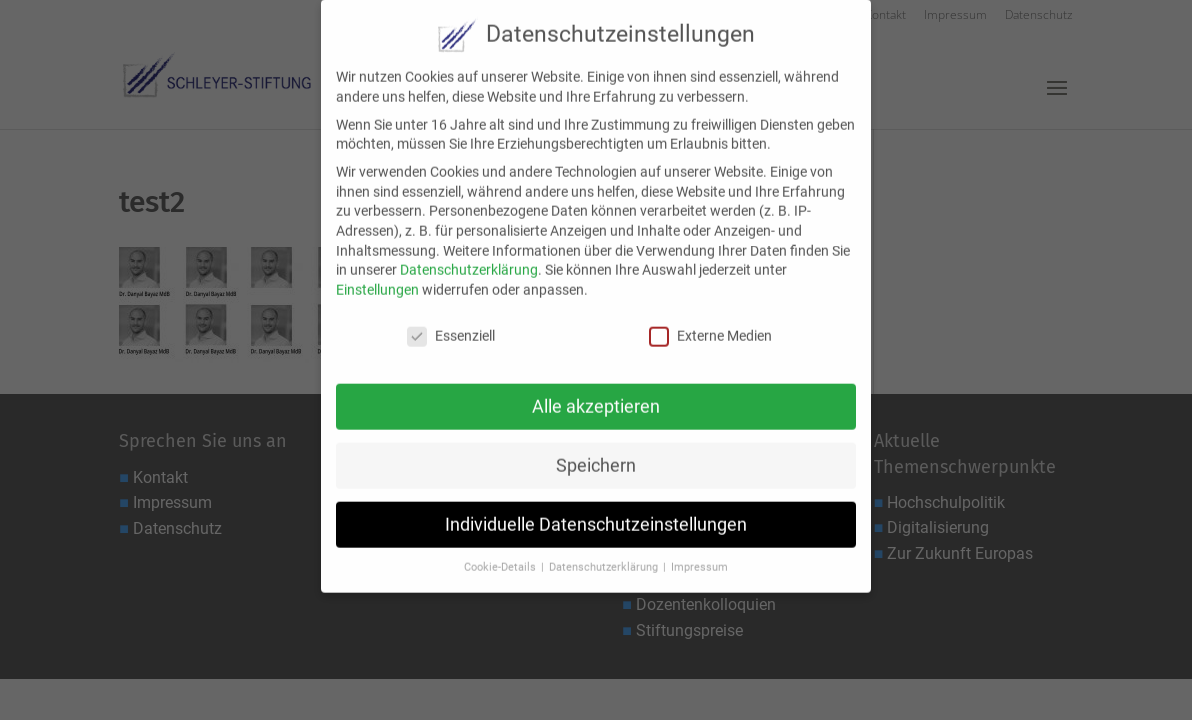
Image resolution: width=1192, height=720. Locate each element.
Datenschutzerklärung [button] (605, 555)
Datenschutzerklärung (469, 258)
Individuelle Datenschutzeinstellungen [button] (596, 512)
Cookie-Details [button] (501, 555)
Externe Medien (710, 324)
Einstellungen (377, 278)
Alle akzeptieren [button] (596, 395)
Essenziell (451, 324)
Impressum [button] (699, 555)
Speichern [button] (596, 454)
